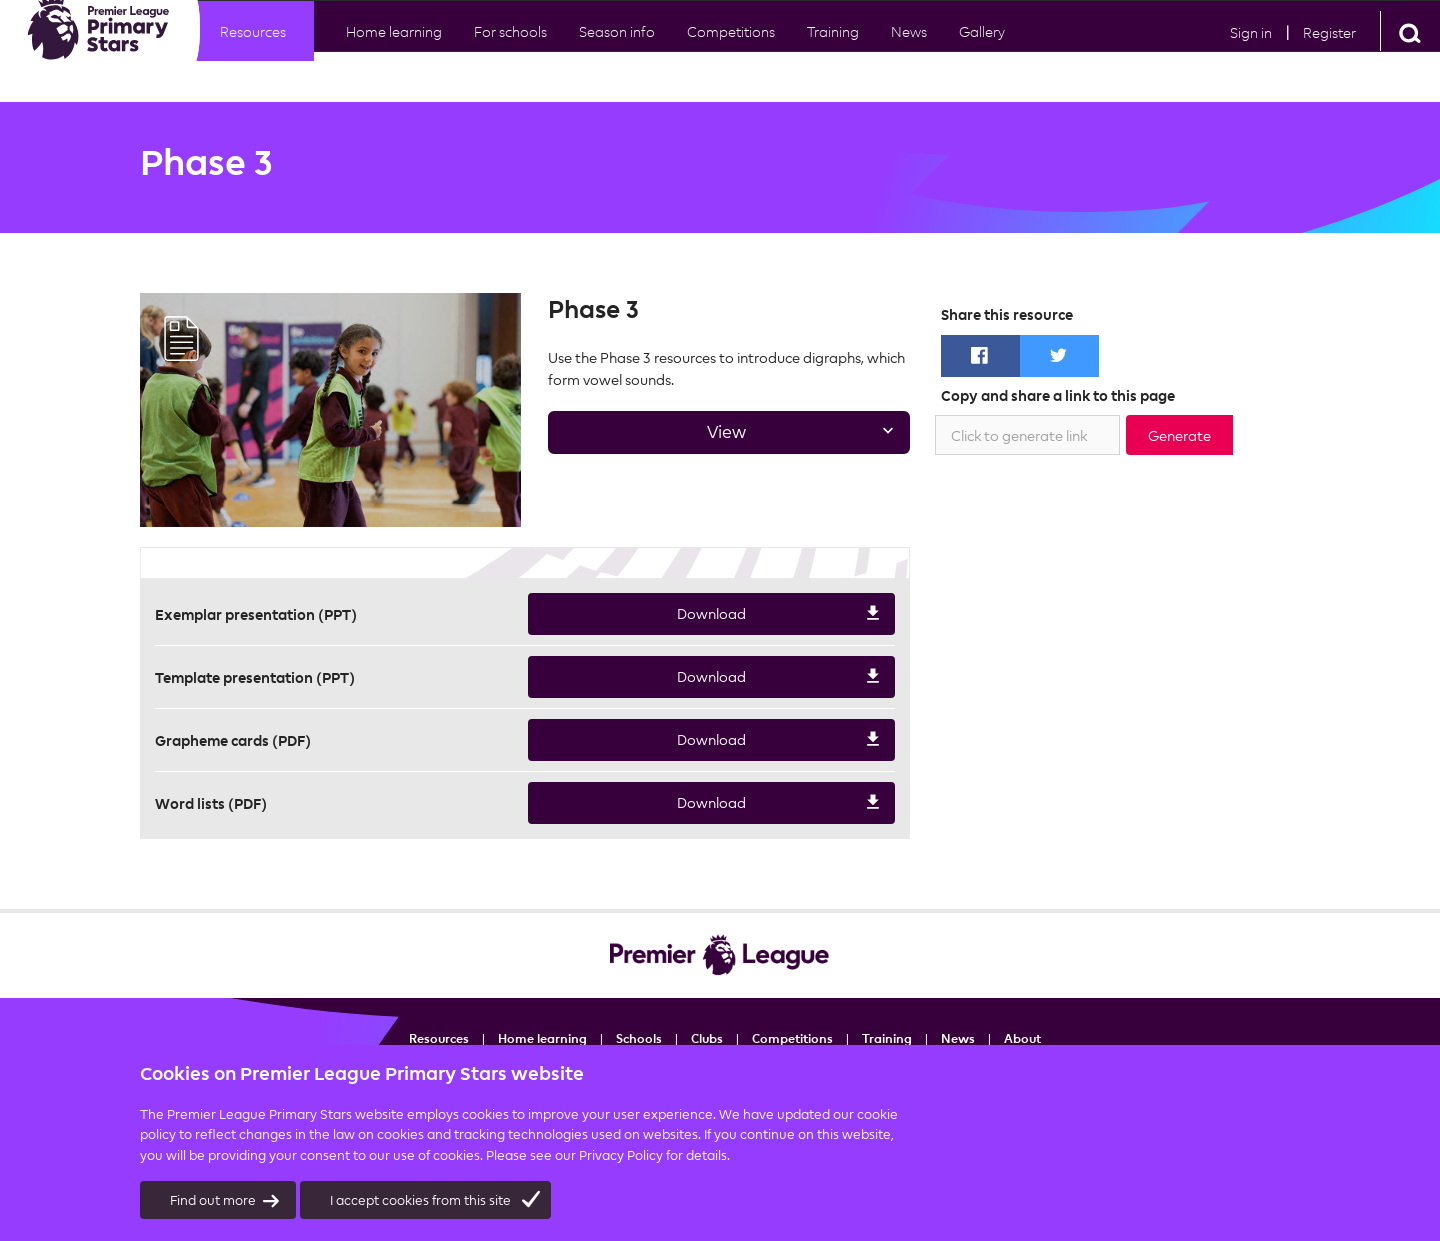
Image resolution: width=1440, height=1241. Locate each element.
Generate (1179, 435)
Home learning (394, 50)
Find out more (225, 1201)
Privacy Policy (621, 1155)
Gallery (982, 50)
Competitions (731, 50)
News (909, 50)
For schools (510, 50)
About (1022, 1038)
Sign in (1251, 51)
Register (1329, 51)
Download (705, 615)
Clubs (707, 1038)
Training (887, 1038)
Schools (639, 1038)
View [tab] (722, 437)
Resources (253, 50)
